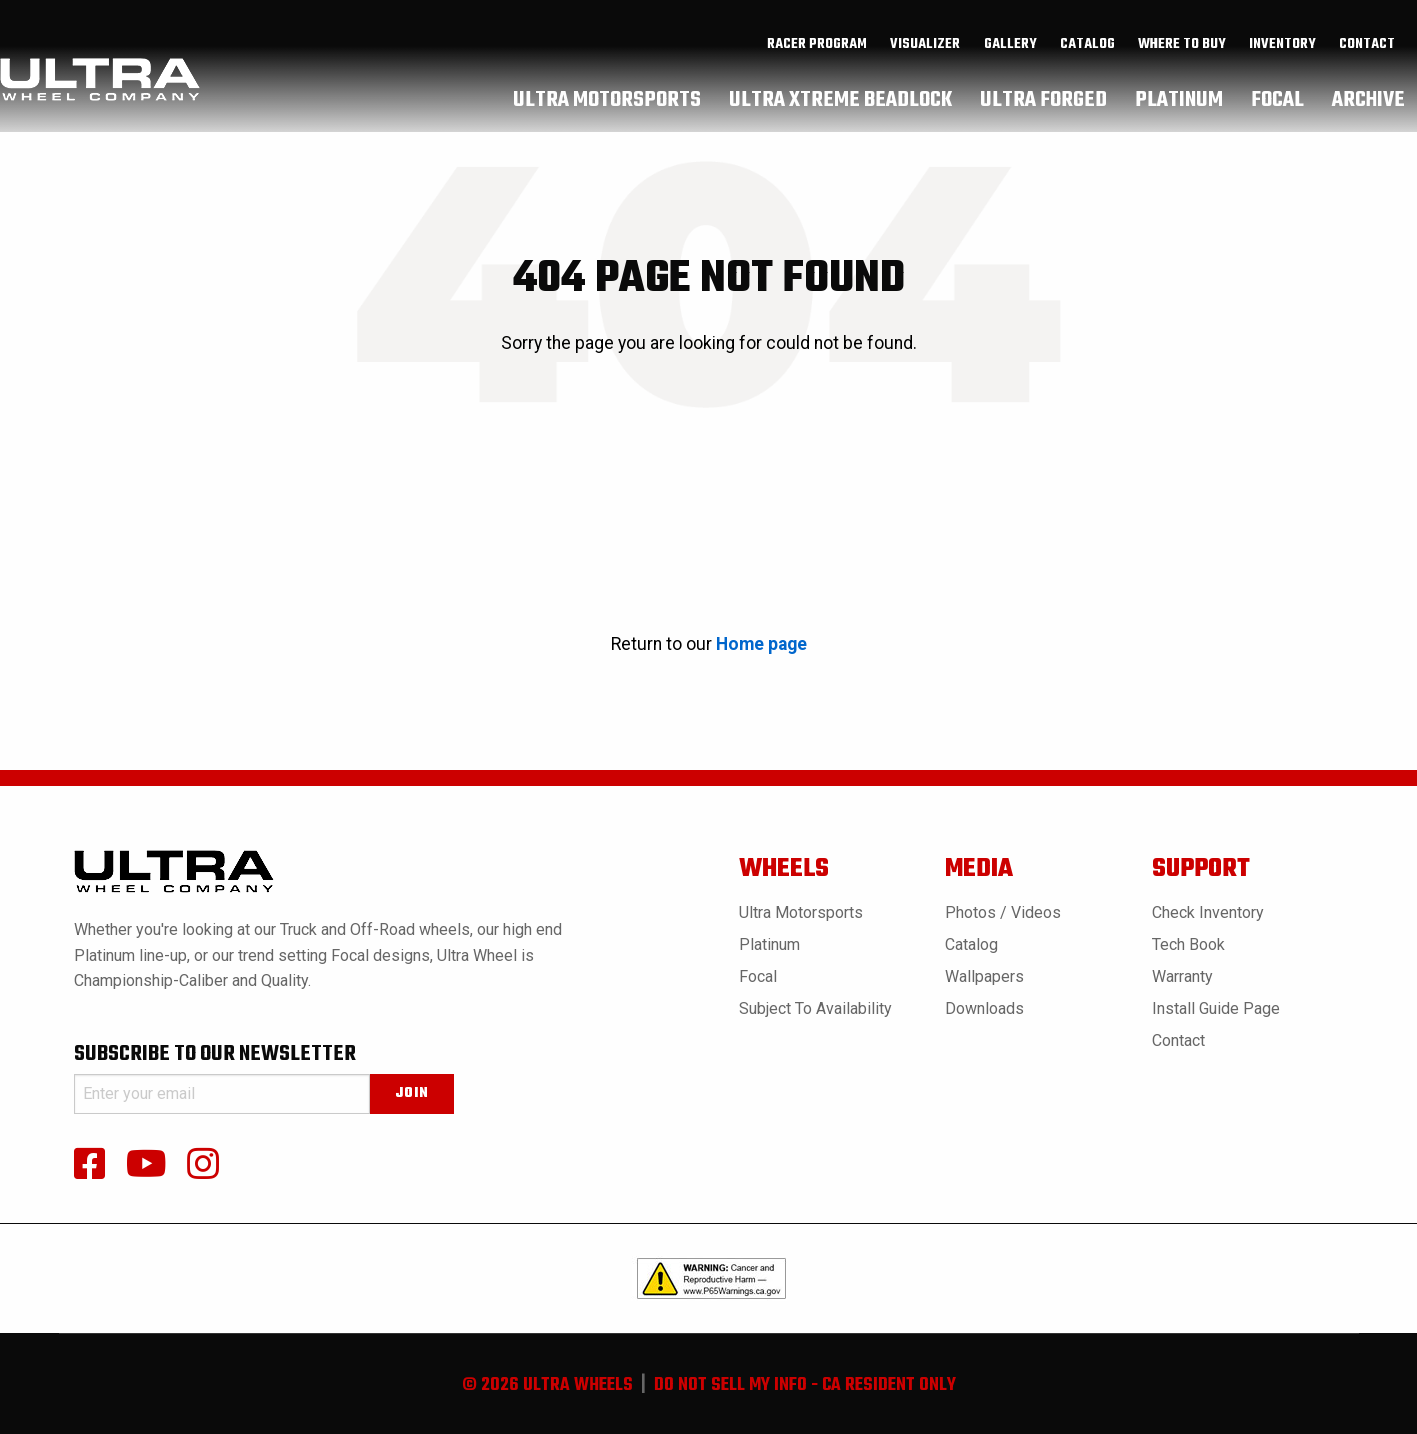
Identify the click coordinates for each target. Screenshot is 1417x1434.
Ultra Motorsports (801, 912)
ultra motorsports (607, 105)
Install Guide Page (1216, 1008)
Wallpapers (984, 976)
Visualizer (925, 51)
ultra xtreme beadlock (840, 105)
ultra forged (1043, 105)
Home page (761, 644)
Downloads (984, 1008)
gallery (1010, 51)
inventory (1282, 51)
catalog (1087, 51)
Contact (1367, 51)
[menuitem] (817, 51)
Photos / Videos (1003, 912)
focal (1277, 105)
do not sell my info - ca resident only (805, 1385)
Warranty (1182, 976)
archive (1368, 105)
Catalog (971, 944)
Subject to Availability (815, 1008)
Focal (758, 976)
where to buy (1182, 51)
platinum (1179, 105)
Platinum (769, 944)
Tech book (1188, 944)
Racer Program (817, 51)
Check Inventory (1208, 912)
